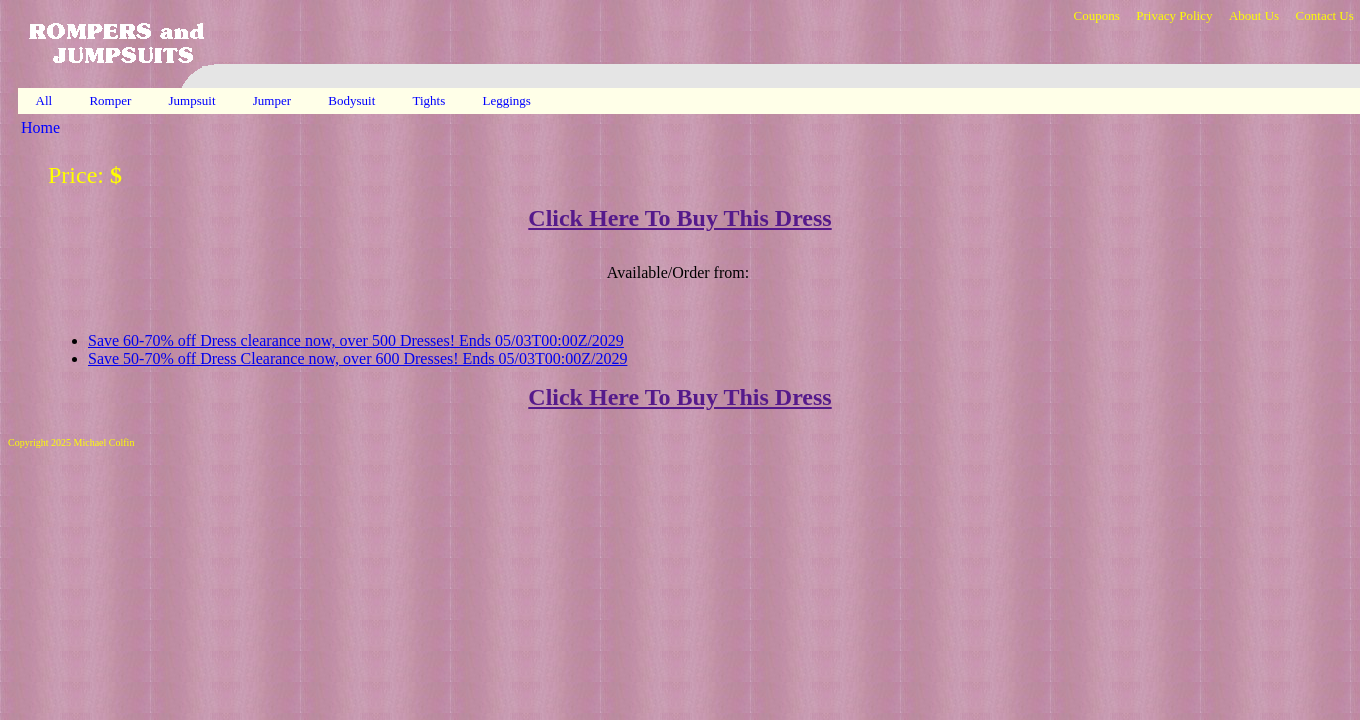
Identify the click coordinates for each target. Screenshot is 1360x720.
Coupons (1096, 15)
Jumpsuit (194, 100)
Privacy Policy (1174, 15)
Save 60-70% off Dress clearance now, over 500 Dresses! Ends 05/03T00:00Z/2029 (356, 340)
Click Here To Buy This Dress (679, 218)
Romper (111, 100)
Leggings (509, 100)
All (44, 100)
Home (40, 127)
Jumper (274, 100)
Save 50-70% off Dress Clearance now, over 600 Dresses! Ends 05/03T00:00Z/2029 (357, 358)
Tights (431, 100)
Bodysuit (353, 100)
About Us (1254, 15)
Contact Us (1325, 15)
